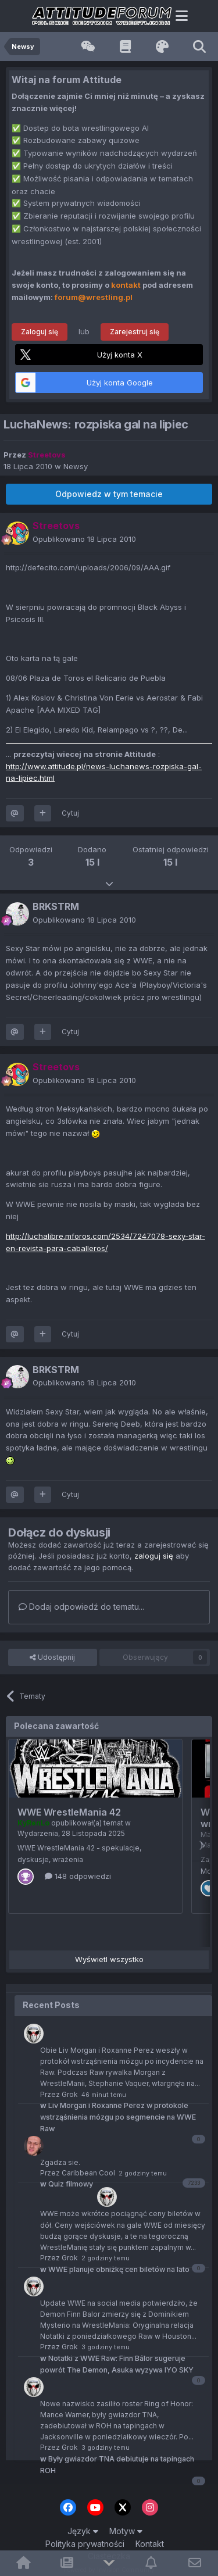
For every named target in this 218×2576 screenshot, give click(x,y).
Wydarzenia (37, 1833)
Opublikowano (84, 539)
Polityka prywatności (84, 2544)
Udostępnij (52, 1657)
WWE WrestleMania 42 (69, 1812)
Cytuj (70, 813)
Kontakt (149, 2544)
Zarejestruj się (134, 331)
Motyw (125, 2531)
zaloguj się (153, 1555)
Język (82, 2531)
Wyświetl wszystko (109, 1959)
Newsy (75, 466)
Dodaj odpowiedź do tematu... (81, 1607)
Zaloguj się (39, 331)
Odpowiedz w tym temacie (109, 494)
